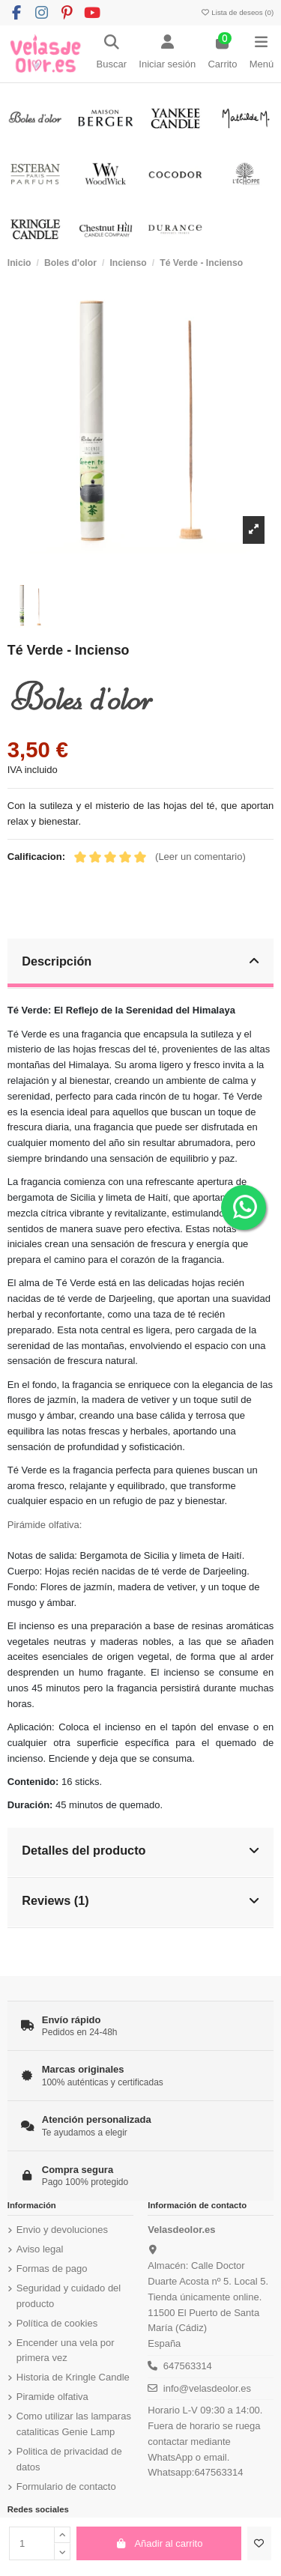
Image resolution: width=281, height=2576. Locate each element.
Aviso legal (40, 2249)
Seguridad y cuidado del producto (68, 2295)
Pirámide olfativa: (44, 1524)
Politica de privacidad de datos (69, 2459)
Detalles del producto (140, 1850)
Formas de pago (52, 2268)
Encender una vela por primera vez (65, 2350)
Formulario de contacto (66, 2486)
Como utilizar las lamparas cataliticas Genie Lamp (73, 2423)
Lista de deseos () (237, 12)
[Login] (167, 53)
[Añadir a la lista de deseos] (259, 2544)
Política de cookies (56, 2323)
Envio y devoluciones (62, 2229)
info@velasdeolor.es (207, 2388)
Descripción (140, 961)
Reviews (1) (140, 1900)
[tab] (140, 964)
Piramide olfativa (52, 2396)
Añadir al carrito (159, 2543)
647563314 (187, 2366)
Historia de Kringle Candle (73, 2377)
